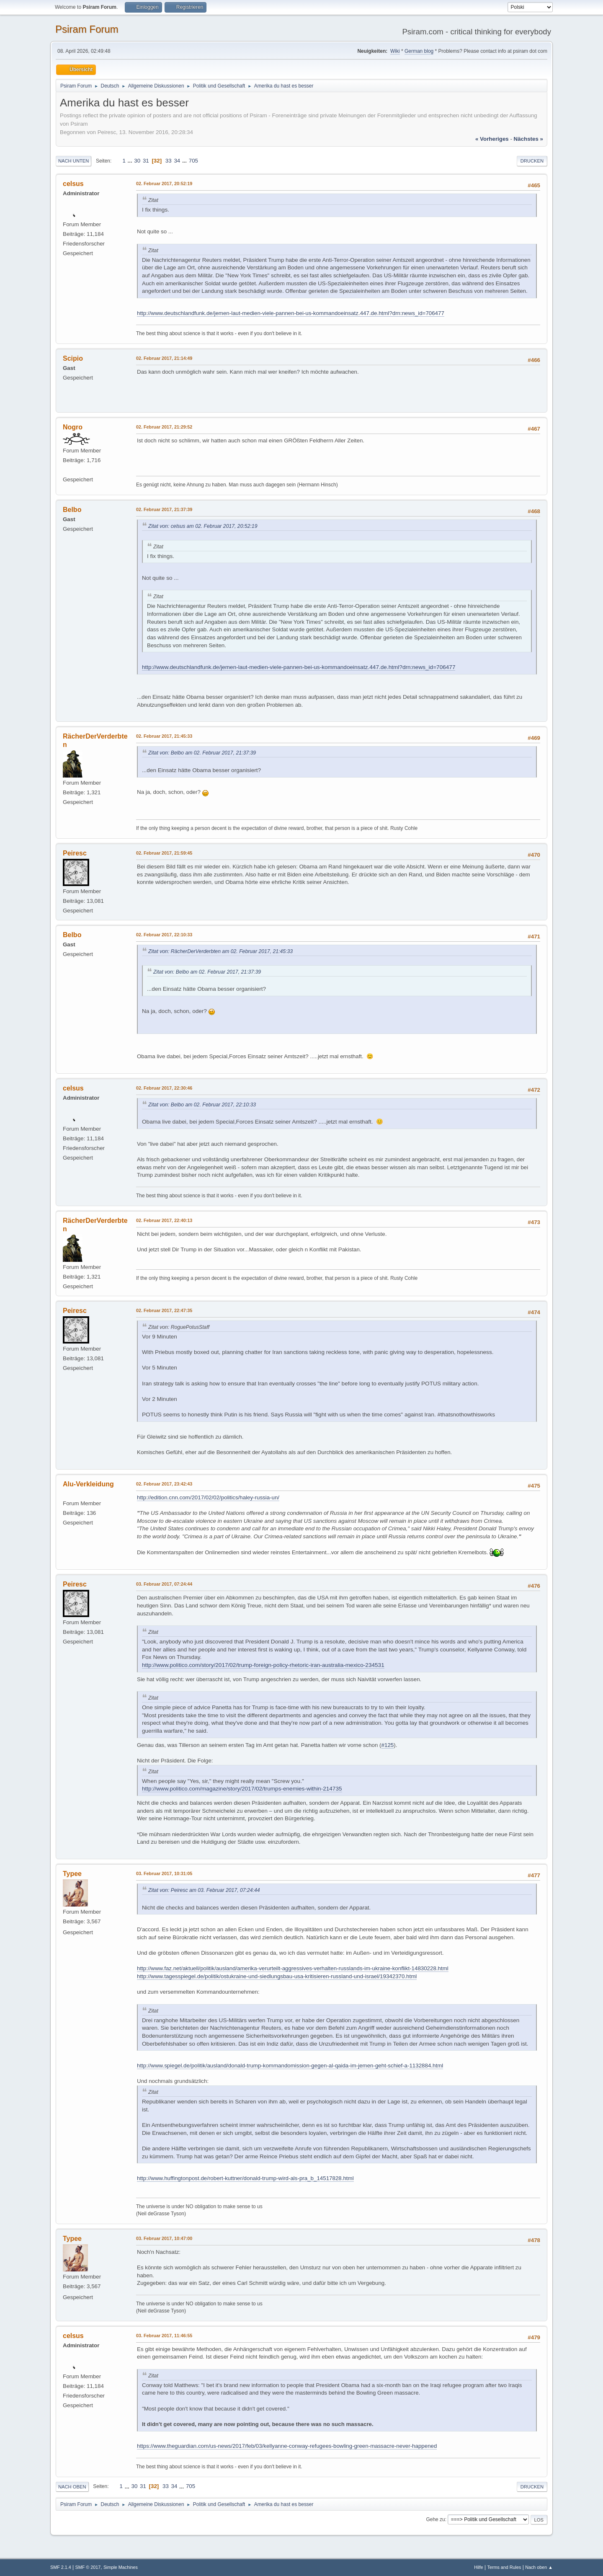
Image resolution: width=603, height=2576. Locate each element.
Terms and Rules (504, 2567)
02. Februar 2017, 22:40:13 (164, 1220)
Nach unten (73, 160)
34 (177, 161)
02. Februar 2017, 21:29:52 (164, 426)
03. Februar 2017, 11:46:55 (164, 2335)
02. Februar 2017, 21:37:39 (164, 509)
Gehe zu (435, 2519)
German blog (419, 51)
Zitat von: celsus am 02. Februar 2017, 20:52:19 (202, 526)
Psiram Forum (87, 29)
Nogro (72, 427)
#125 (387, 1745)
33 (168, 161)
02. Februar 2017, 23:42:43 (164, 1483)
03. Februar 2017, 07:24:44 (164, 1583)
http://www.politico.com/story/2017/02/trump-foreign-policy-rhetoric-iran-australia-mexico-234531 (263, 1665)
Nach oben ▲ (539, 2567)
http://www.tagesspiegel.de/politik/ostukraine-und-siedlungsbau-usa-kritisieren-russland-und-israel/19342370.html (277, 1976)
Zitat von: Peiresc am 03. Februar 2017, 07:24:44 (204, 1890)
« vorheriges (492, 139)
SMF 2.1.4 (60, 2567)
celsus (73, 183)
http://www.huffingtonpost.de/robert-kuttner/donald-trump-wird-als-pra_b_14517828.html (245, 2178)
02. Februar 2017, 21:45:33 (164, 736)
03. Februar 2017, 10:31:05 (164, 1873)
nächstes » (528, 139)
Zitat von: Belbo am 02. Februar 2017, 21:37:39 (202, 753)
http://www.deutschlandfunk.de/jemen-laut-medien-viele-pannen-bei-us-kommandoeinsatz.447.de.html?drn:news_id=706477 (290, 313)
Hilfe (478, 2567)
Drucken (532, 160)
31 (146, 161)
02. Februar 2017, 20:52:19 (164, 183)
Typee (72, 1873)
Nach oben (72, 2486)
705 (193, 161)
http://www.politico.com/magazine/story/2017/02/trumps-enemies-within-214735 (242, 1788)
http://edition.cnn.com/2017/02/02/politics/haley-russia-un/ (208, 1497)
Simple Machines (120, 2567)
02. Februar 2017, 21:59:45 (164, 852)
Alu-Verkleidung (88, 1484)
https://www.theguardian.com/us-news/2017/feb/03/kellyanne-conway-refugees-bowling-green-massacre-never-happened (287, 2446)
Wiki (395, 51)
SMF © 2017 (88, 2567)
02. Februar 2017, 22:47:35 (164, 1310)
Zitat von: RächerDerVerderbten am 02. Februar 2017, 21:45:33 (220, 951)
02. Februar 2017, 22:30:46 (164, 1087)
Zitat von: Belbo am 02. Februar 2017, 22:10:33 (202, 1105)
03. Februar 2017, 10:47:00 (164, 2238)
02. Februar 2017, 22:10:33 (164, 934)
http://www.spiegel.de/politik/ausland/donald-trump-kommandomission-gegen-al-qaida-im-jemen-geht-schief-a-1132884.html (290, 2065)
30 (137, 161)
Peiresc (75, 853)
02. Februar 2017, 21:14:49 (164, 358)
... (131, 161)
